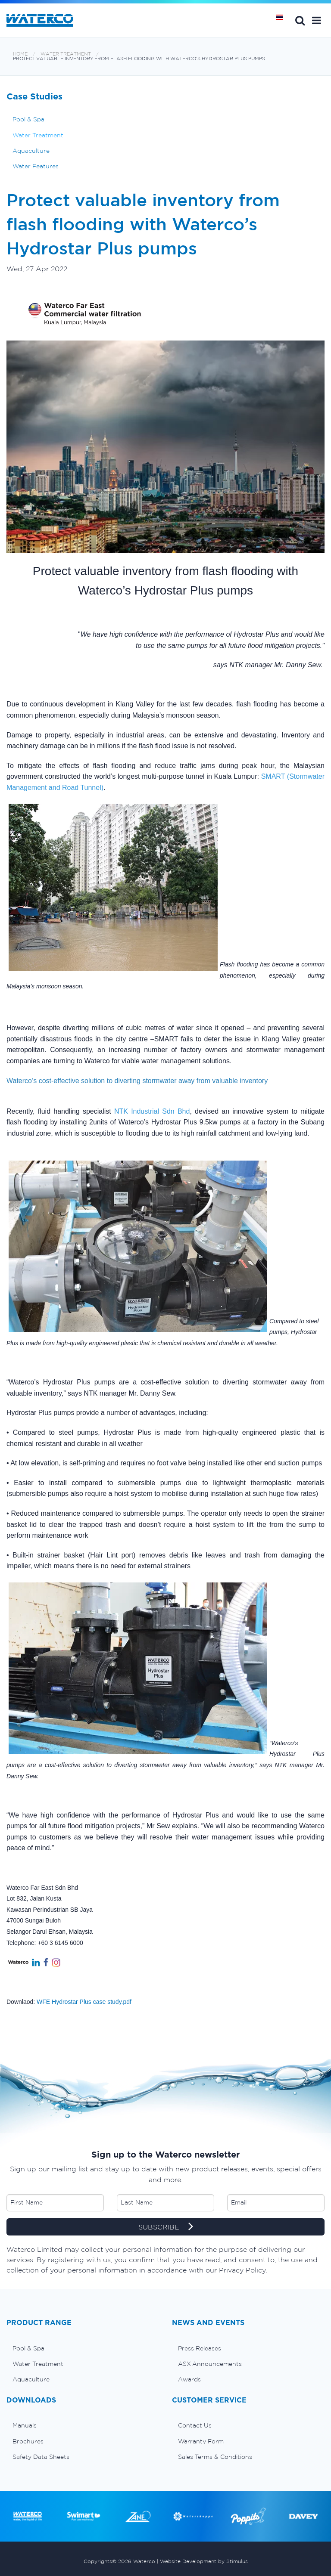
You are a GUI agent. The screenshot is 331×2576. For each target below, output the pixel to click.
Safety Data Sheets (40, 2456)
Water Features (35, 166)
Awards (189, 2379)
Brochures (28, 2441)
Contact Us (195, 2425)
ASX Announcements (210, 2363)
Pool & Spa (28, 119)
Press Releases (199, 2348)
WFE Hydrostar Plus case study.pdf (84, 2001)
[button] (317, 20)
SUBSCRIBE (165, 2227)
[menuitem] (82, 2348)
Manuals (24, 2425)
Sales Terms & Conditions (215, 2456)
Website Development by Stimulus (204, 2561)
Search (300, 20)
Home (20, 54)
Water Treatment (66, 54)
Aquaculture (31, 150)
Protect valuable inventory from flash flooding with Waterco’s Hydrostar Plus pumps (139, 58)
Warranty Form (201, 2441)
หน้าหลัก (282, 20)
